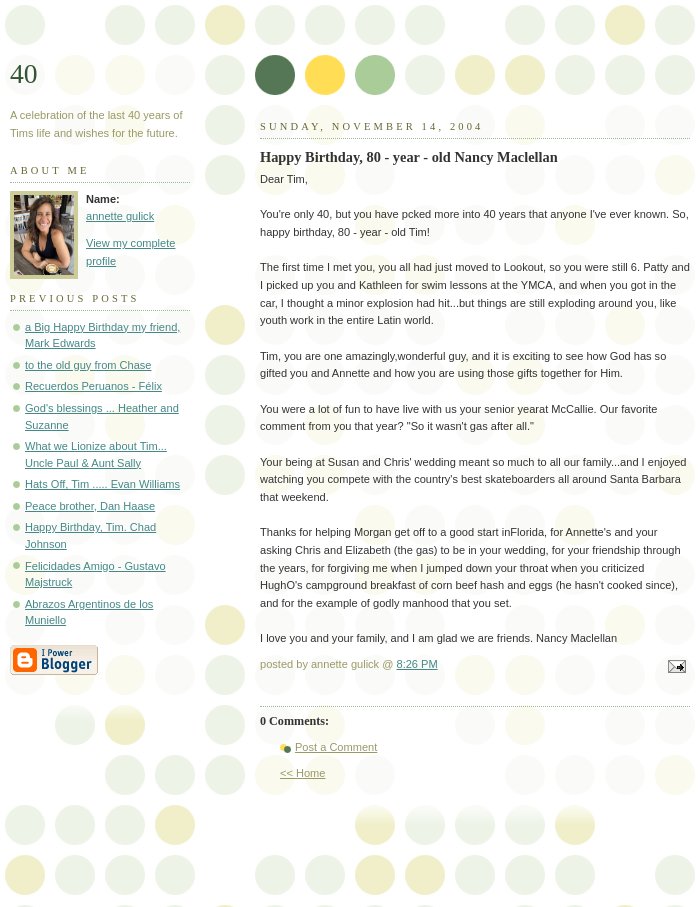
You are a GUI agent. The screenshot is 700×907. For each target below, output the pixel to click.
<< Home (302, 773)
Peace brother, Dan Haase (90, 506)
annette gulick (120, 216)
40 (24, 73)
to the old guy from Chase (88, 365)
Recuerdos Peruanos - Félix (93, 386)
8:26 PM (417, 664)
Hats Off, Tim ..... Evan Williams (102, 484)
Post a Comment (336, 747)
